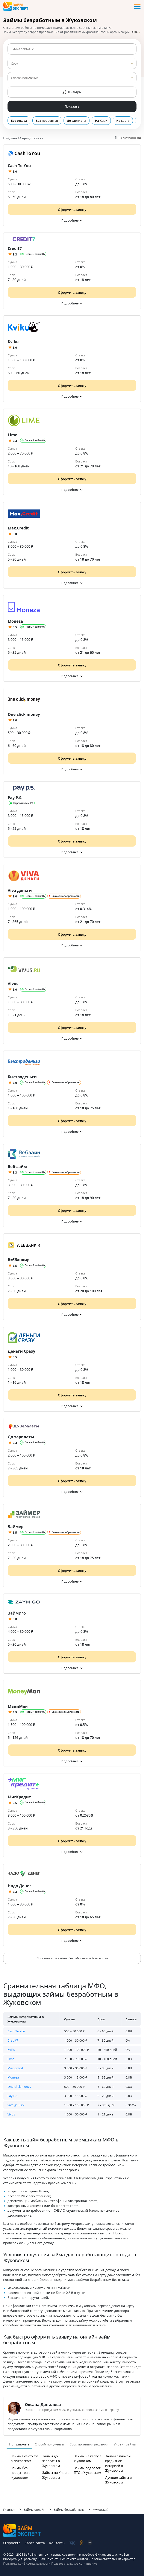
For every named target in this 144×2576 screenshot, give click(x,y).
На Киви (101, 121)
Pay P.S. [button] (13, 2096)
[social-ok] (81, 2543)
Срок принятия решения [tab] (89, 2444)
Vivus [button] (11, 2114)
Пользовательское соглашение (73, 2563)
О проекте (11, 2543)
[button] (72, 220)
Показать (72, 106)
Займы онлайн (34, 2510)
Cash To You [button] (16, 2031)
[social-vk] (72, 2543)
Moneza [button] (13, 2077)
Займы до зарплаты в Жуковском (51, 2461)
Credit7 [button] (13, 2040)
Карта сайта (35, 2543)
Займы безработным (69, 2510)
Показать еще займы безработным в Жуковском (72, 1958)
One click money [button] (19, 2087)
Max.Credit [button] (15, 2068)
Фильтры (72, 92)
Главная (9, 2510)
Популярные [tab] (19, 2444)
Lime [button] (11, 2059)
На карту (122, 121)
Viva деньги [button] (16, 2105)
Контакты (57, 2543)
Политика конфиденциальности (26, 2563)
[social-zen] (90, 2543)
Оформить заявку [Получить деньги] (72, 209)
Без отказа (19, 121)
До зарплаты (76, 121)
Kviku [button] (11, 2050)
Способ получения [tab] (49, 2444)
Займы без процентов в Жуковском (20, 2473)
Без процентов (47, 121)
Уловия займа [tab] (125, 2444)
